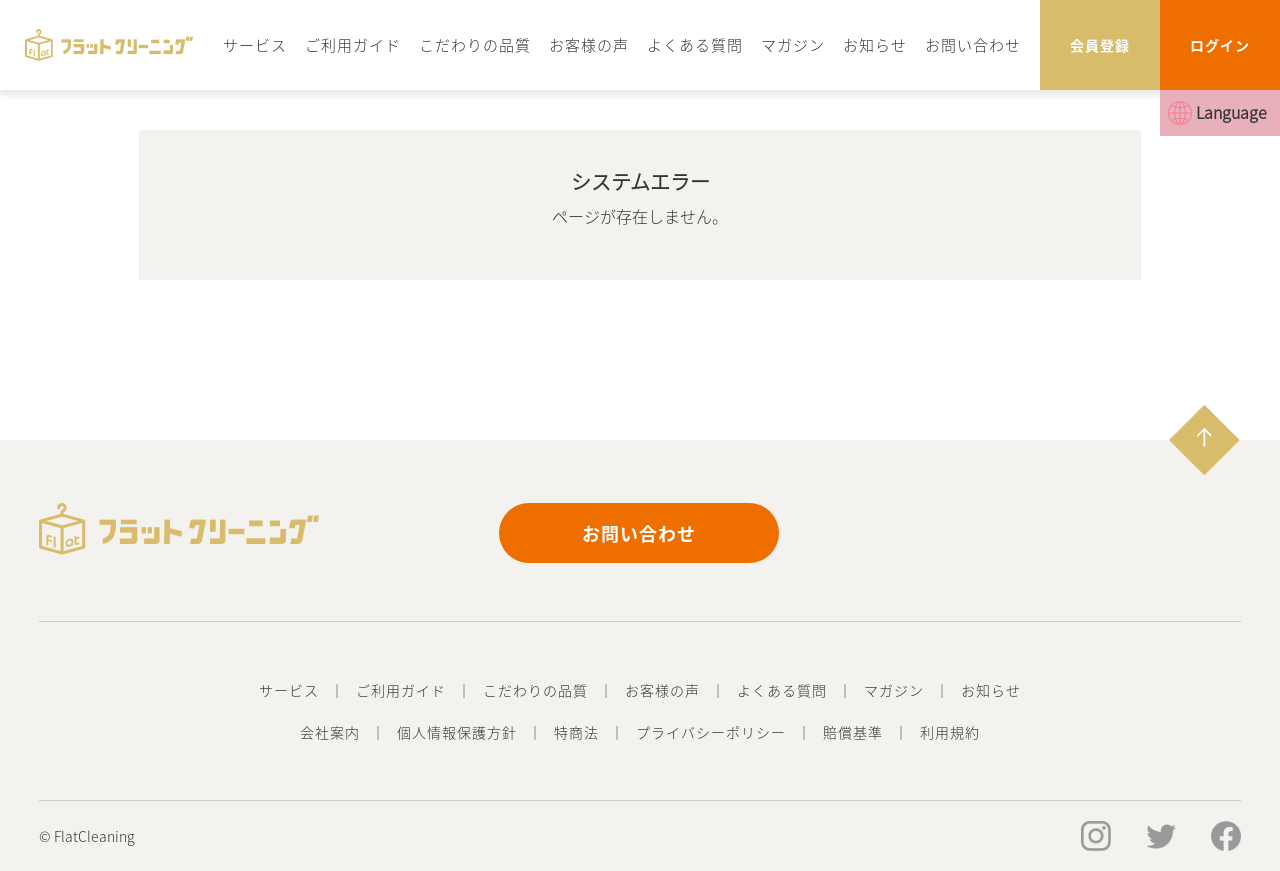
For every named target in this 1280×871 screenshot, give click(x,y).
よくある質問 (695, 44)
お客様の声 (589, 44)
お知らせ (875, 44)
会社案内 (330, 732)
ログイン (1220, 45)
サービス (255, 44)
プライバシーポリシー (711, 732)
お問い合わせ (973, 44)
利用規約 (950, 732)
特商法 (576, 732)
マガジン (793, 44)
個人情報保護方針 (457, 732)
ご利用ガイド (353, 44)
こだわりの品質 (475, 44)
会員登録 (1100, 45)
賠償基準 (853, 732)
